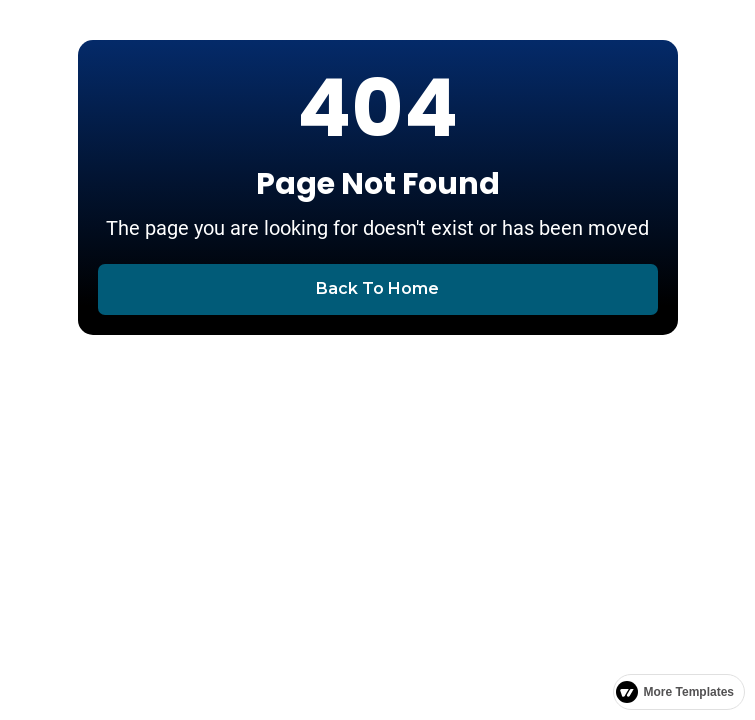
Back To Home (377, 288)
